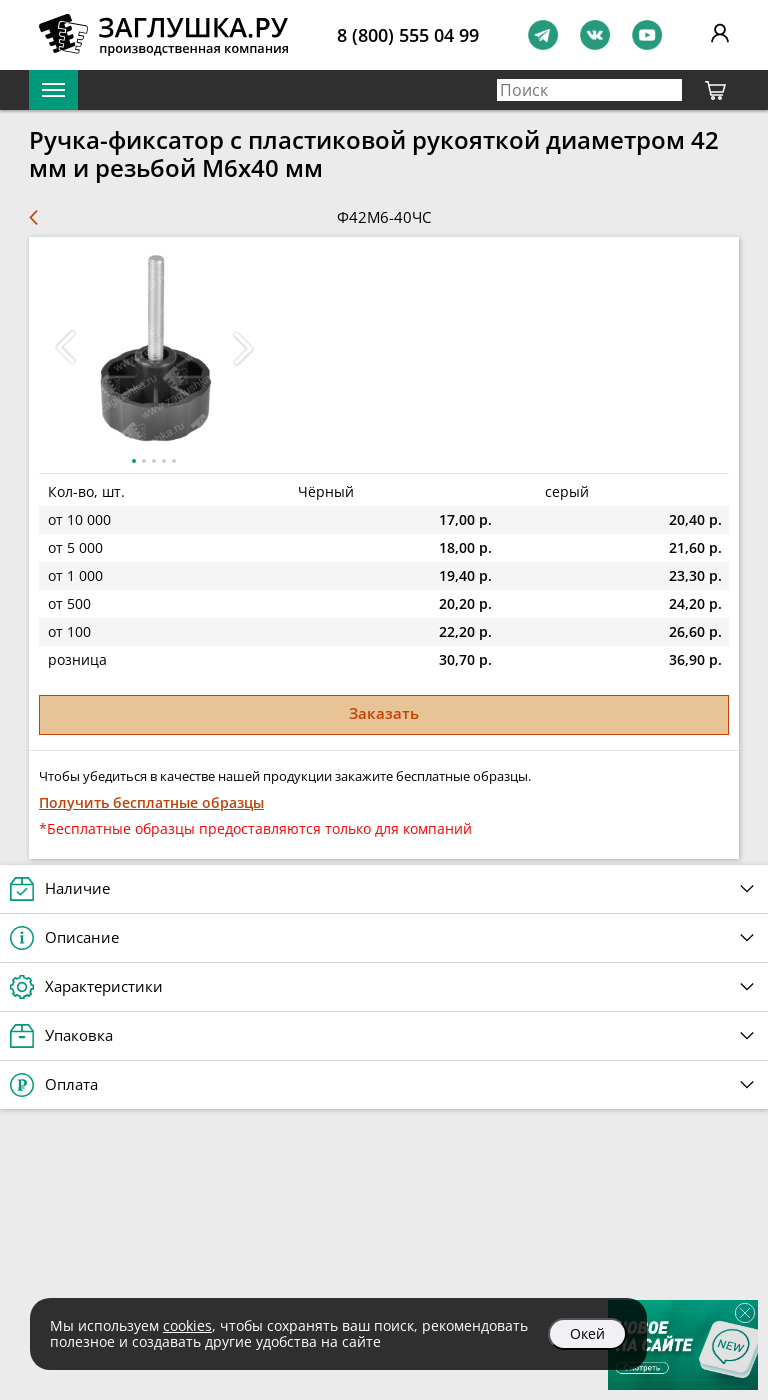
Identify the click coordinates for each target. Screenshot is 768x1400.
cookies (187, 1325)
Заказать (384, 713)
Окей (587, 1333)
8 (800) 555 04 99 (408, 35)
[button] (243, 348)
